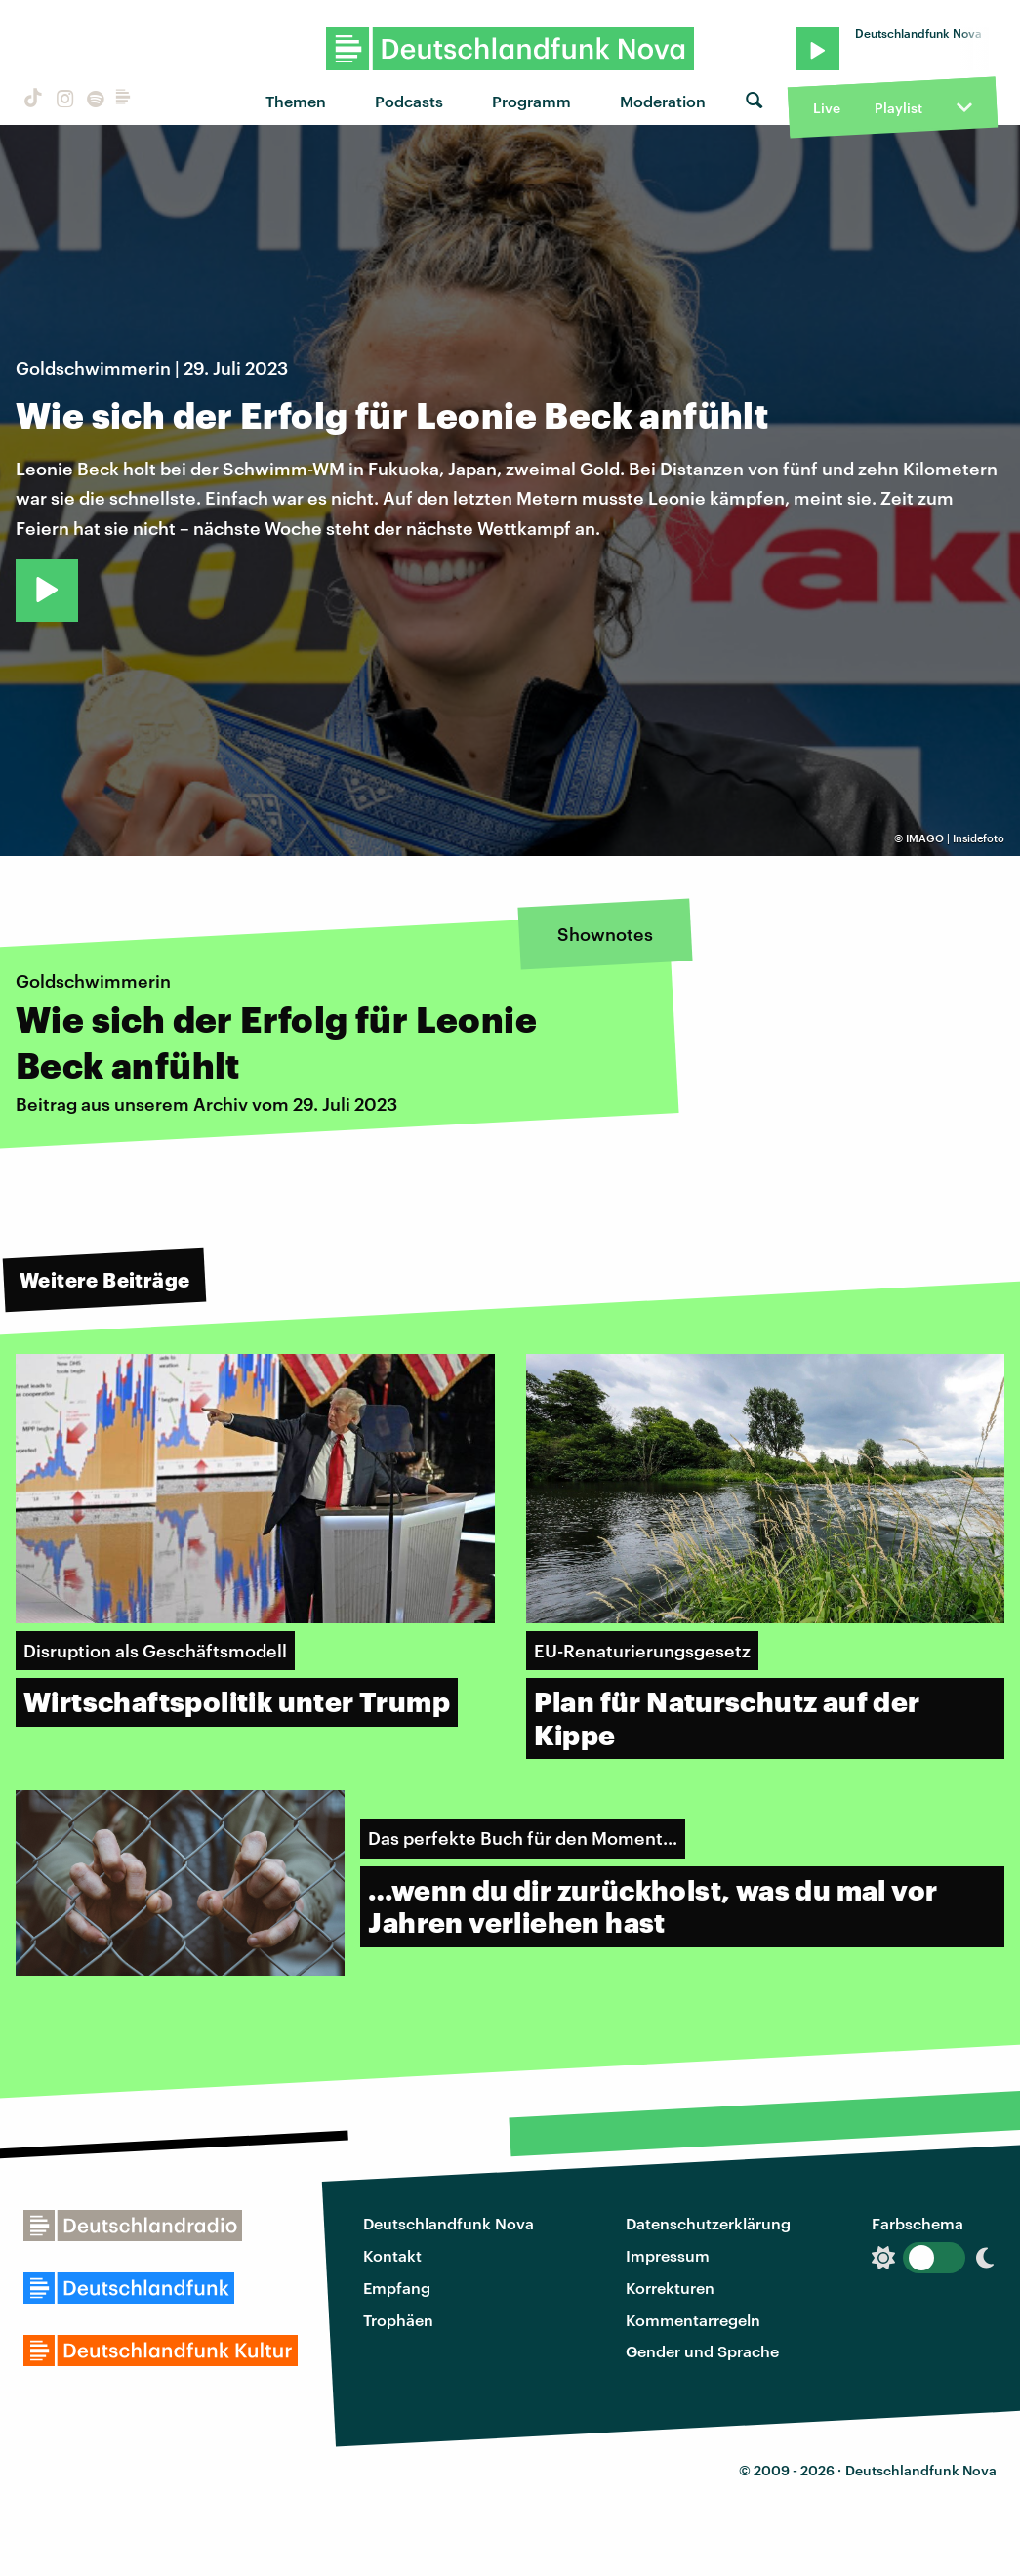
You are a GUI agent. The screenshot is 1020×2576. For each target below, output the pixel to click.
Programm (531, 101)
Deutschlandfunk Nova (448, 2223)
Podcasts (409, 101)
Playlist (898, 108)
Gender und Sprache (702, 2351)
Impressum (668, 2255)
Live (826, 108)
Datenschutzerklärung (708, 2223)
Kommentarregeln (693, 2319)
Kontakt (392, 2255)
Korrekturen (670, 2287)
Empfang (396, 2287)
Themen (295, 101)
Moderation (663, 101)
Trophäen (398, 2319)
